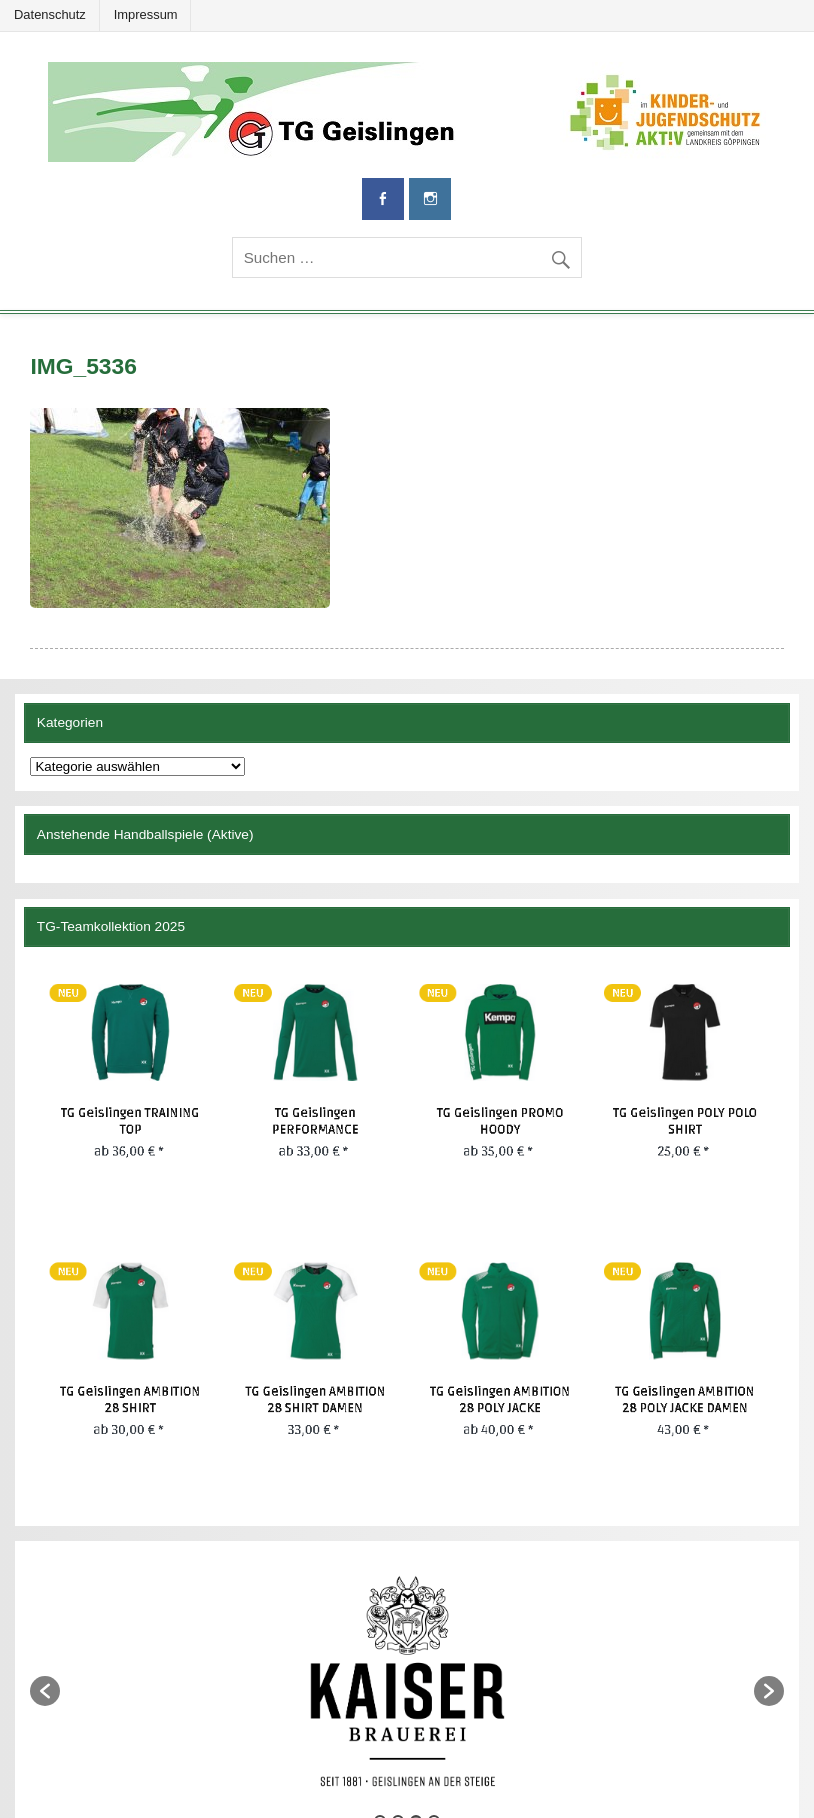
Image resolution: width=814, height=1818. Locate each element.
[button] (45, 1691)
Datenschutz (50, 14)
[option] (406, 1681)
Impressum (146, 14)
